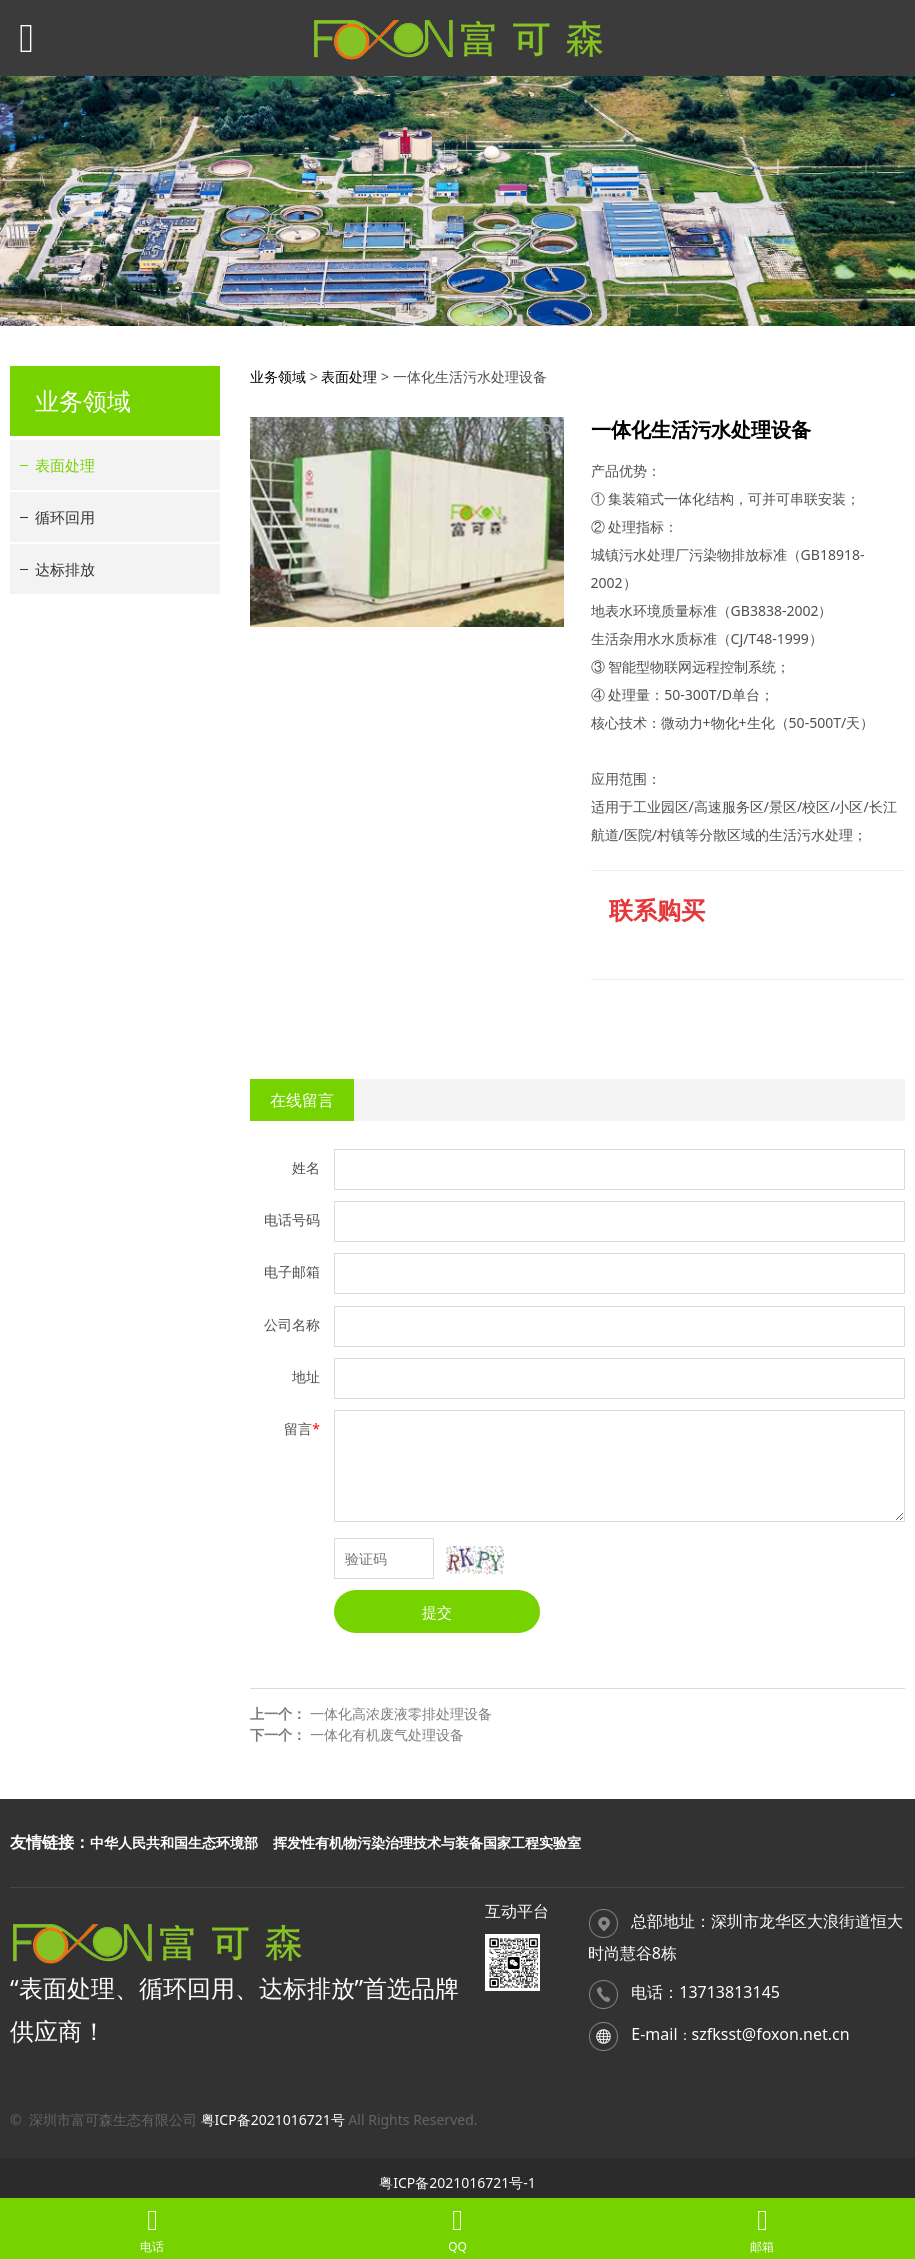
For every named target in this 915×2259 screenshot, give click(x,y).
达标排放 (65, 569)
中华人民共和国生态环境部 (174, 1842)
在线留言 (302, 1100)
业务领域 (278, 376)
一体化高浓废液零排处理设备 (401, 1713)
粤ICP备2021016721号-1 (457, 2182)
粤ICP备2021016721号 (273, 2119)
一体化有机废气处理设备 (387, 1734)
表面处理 (65, 465)
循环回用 (65, 517)
